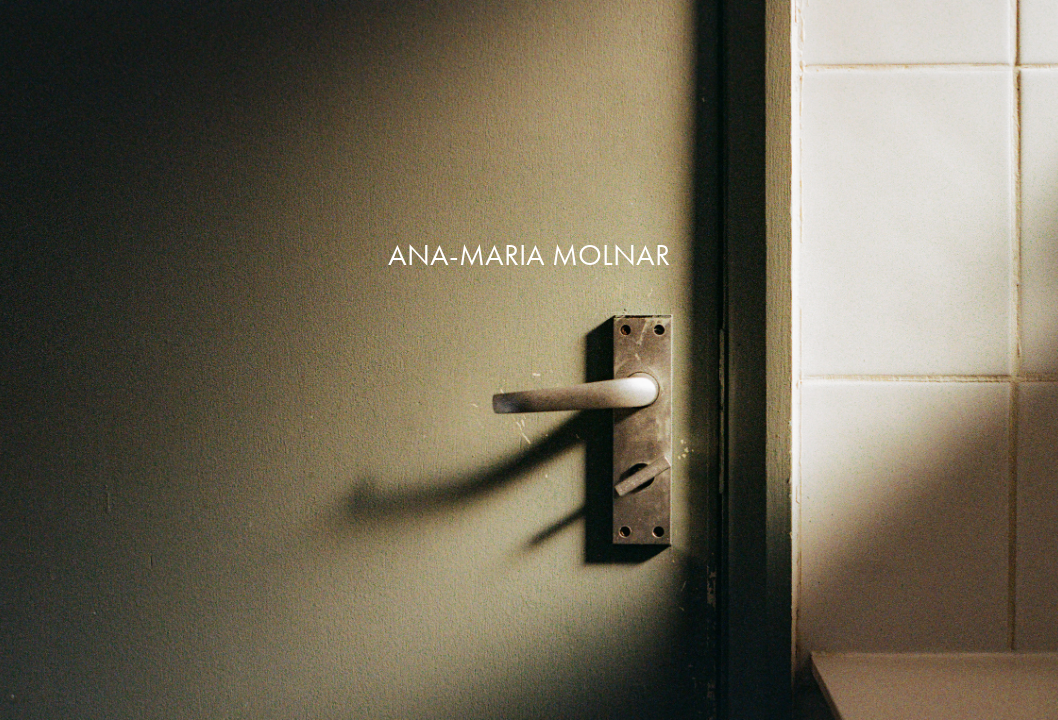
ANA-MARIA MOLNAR (529, 255)
